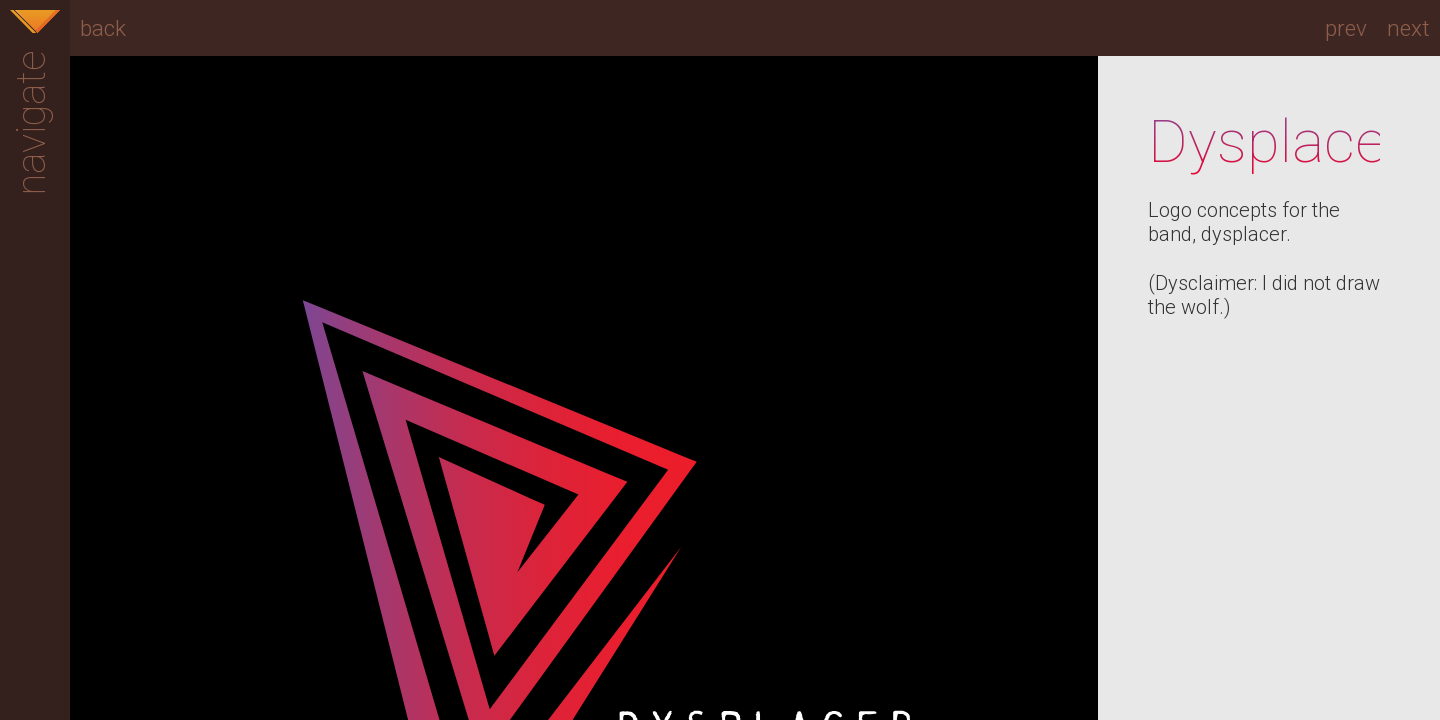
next (1408, 28)
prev (1346, 28)
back (103, 28)
